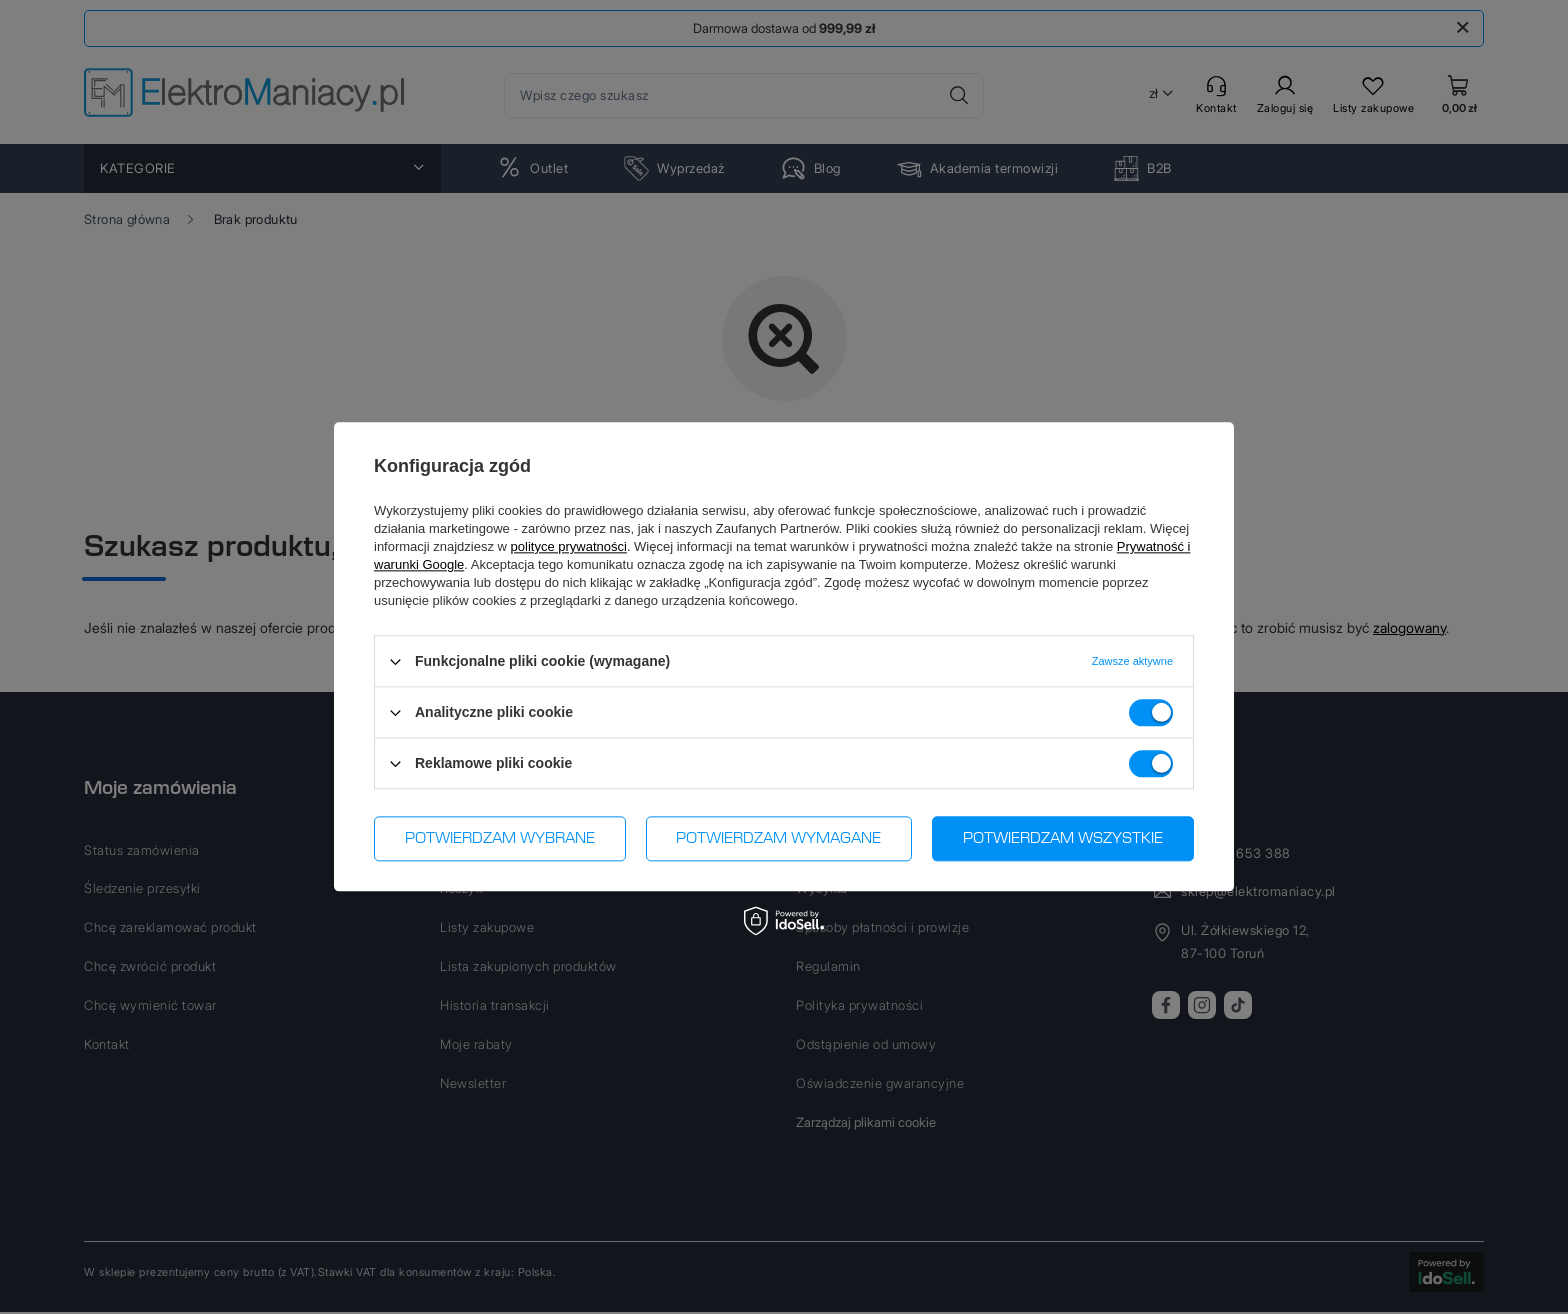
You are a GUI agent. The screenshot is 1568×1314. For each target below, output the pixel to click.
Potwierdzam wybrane (500, 839)
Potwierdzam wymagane (778, 839)
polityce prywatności (569, 546)
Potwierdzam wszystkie (1063, 839)
